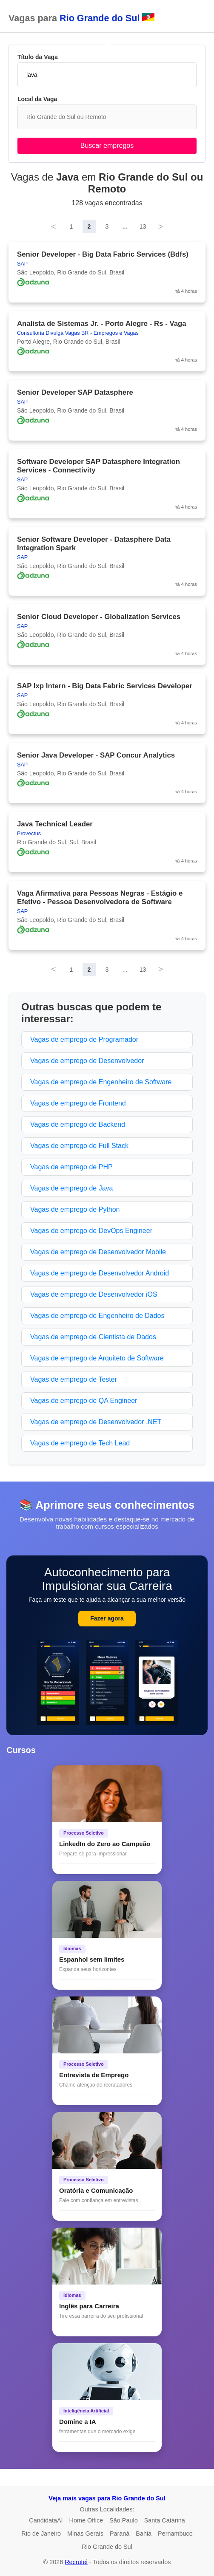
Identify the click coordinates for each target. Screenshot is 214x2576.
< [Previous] (53, 226)
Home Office (86, 2520)
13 (143, 226)
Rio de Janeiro (41, 2533)
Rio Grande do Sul (107, 2546)
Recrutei (76, 2562)
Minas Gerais (85, 2533)
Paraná (119, 2533)
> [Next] (160, 226)
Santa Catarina (164, 2520)
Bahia (143, 2533)
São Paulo (123, 2520)
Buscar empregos (107, 145)
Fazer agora (107, 1618)
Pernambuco (175, 2533)
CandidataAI (46, 2520)
